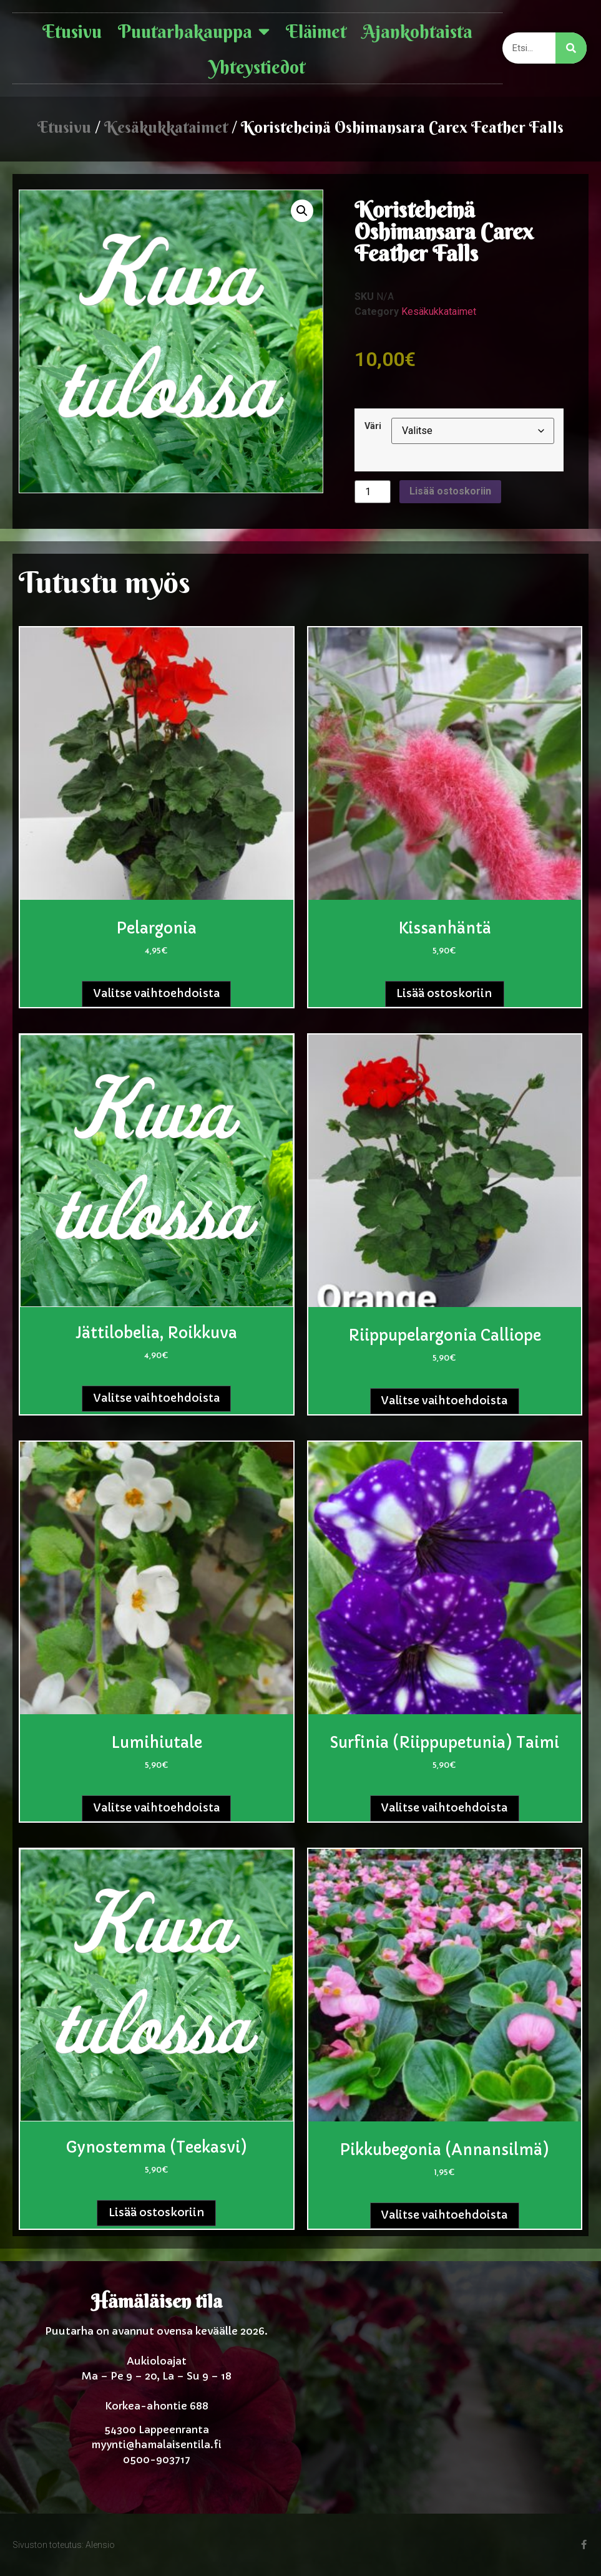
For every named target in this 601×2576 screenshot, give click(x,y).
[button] (302, 211)
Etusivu (72, 32)
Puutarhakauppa (194, 32)
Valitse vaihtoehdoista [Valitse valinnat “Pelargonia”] (157, 993)
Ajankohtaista (417, 32)
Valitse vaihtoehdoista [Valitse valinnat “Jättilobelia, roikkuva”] (157, 1398)
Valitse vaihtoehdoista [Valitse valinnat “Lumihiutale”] (157, 1808)
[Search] (571, 48)
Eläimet (316, 32)
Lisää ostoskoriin (450, 491)
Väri (372, 426)
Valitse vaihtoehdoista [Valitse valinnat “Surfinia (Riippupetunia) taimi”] (444, 1808)
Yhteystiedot (257, 67)
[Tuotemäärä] (372, 491)
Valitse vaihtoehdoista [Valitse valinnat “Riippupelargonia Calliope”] (444, 1400)
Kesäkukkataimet (166, 127)
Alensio (100, 2545)
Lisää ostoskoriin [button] (444, 993)
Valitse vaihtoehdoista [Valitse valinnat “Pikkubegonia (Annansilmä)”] (444, 2215)
